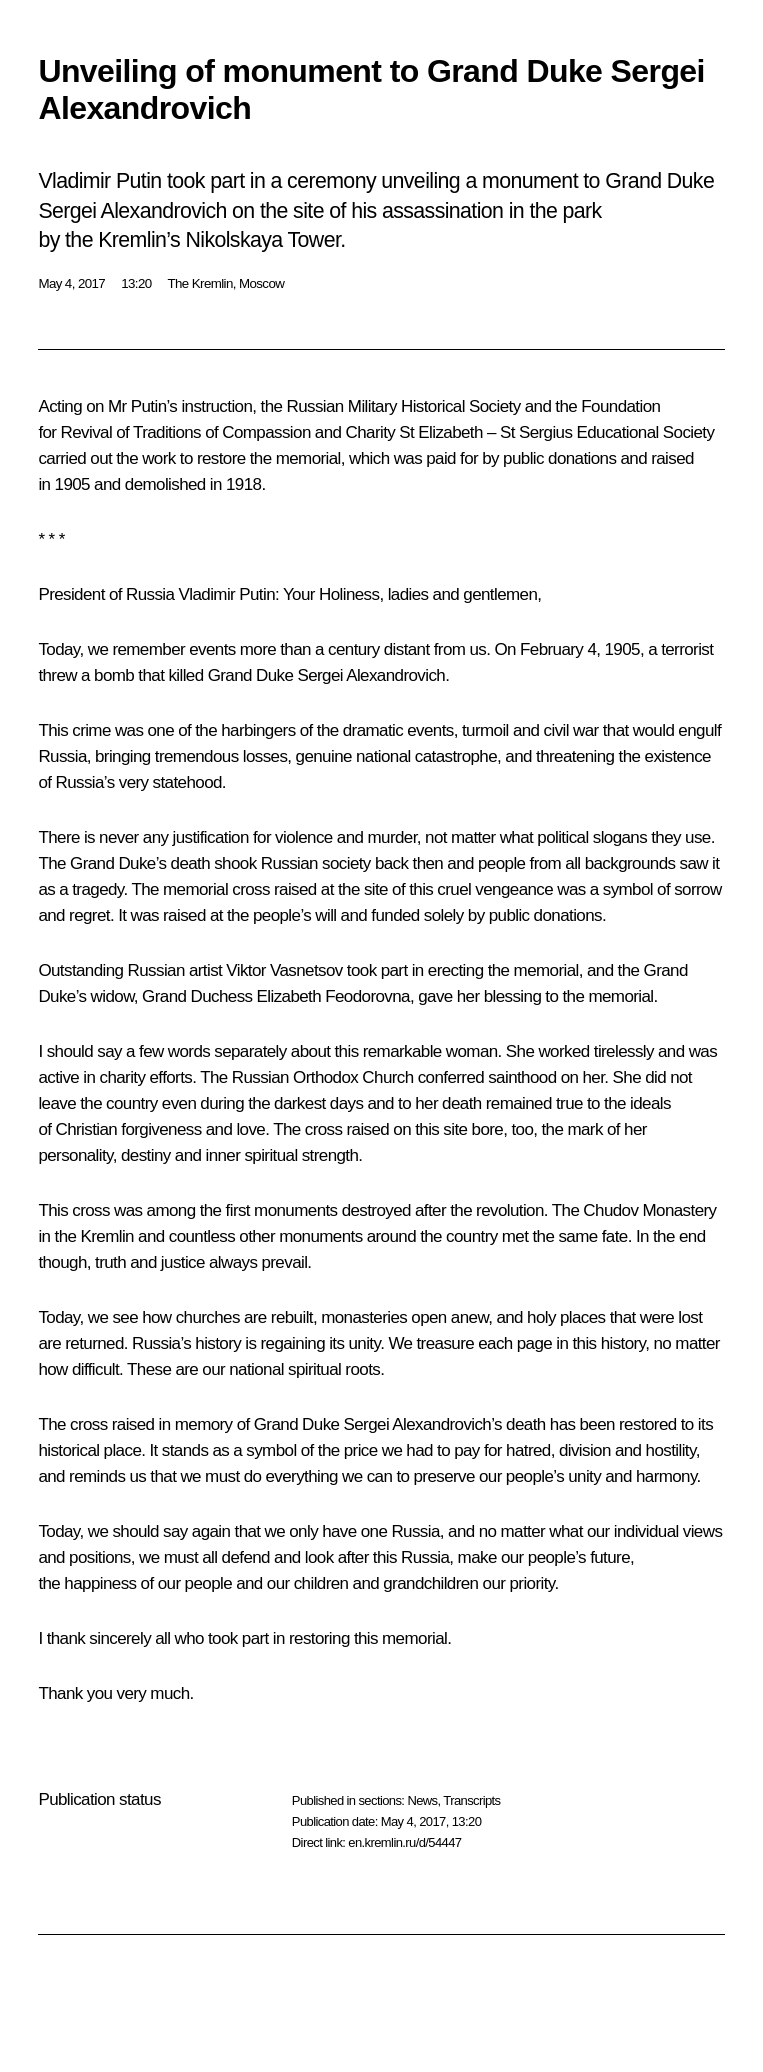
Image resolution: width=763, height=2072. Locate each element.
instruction (216, 406)
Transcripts (471, 1800)
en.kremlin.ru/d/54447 (404, 1842)
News (422, 1800)
